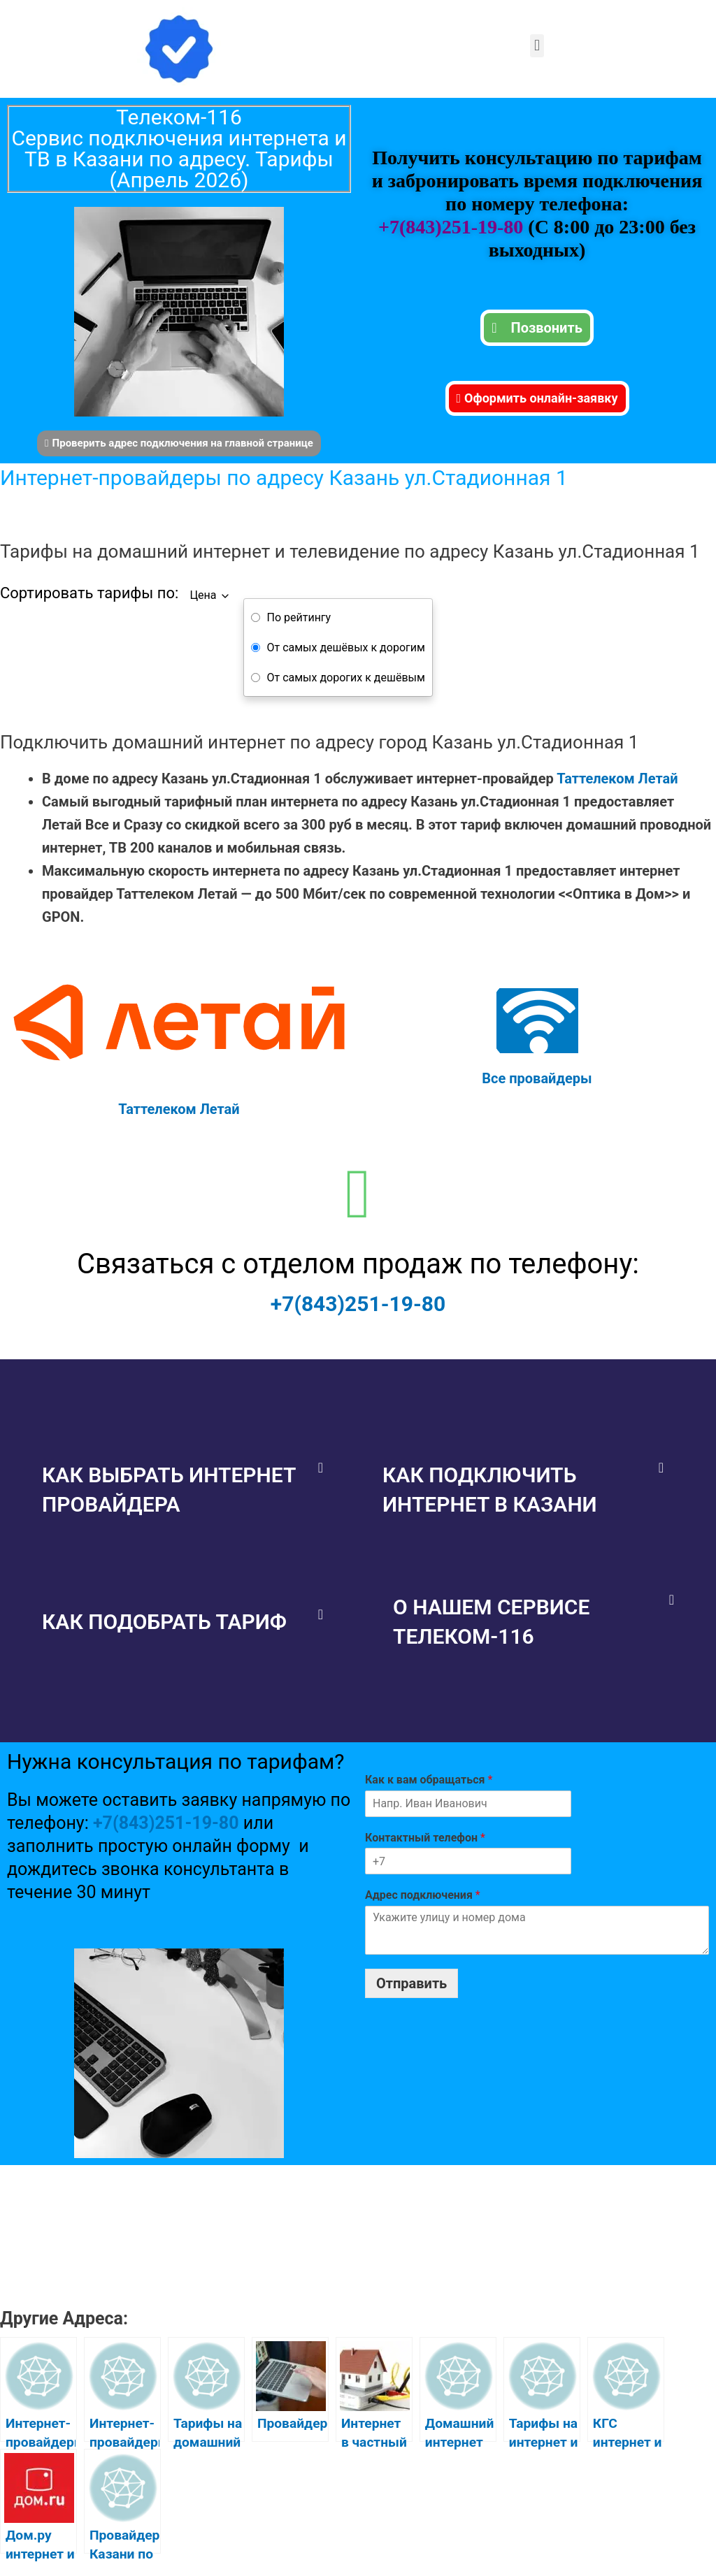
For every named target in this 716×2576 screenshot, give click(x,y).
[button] (536, 45)
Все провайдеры (537, 1078)
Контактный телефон (425, 1837)
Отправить (411, 1983)
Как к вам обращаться (428, 1779)
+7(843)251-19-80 (453, 227)
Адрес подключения (422, 1895)
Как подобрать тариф (164, 1621)
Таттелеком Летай (617, 778)
